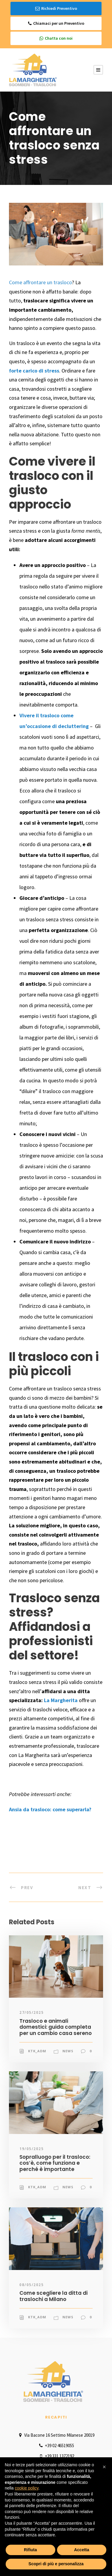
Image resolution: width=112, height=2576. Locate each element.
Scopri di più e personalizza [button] (55, 2563)
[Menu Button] (98, 70)
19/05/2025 (31, 2148)
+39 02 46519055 (56, 2445)
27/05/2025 (31, 2012)
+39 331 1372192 (56, 2456)
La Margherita (61, 1700)
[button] (104, 2467)
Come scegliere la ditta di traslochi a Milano (53, 2296)
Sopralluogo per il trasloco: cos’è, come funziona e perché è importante (54, 2163)
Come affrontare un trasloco (40, 282)
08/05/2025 (31, 2284)
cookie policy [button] (26, 2488)
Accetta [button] (81, 2549)
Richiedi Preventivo (56, 8)
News (67, 2051)
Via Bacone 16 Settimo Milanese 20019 (56, 2435)
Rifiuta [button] (30, 2549)
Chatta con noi (56, 38)
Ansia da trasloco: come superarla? (50, 1809)
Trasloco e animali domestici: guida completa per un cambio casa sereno (55, 2027)
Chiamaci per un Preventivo (56, 23)
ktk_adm (37, 2051)
